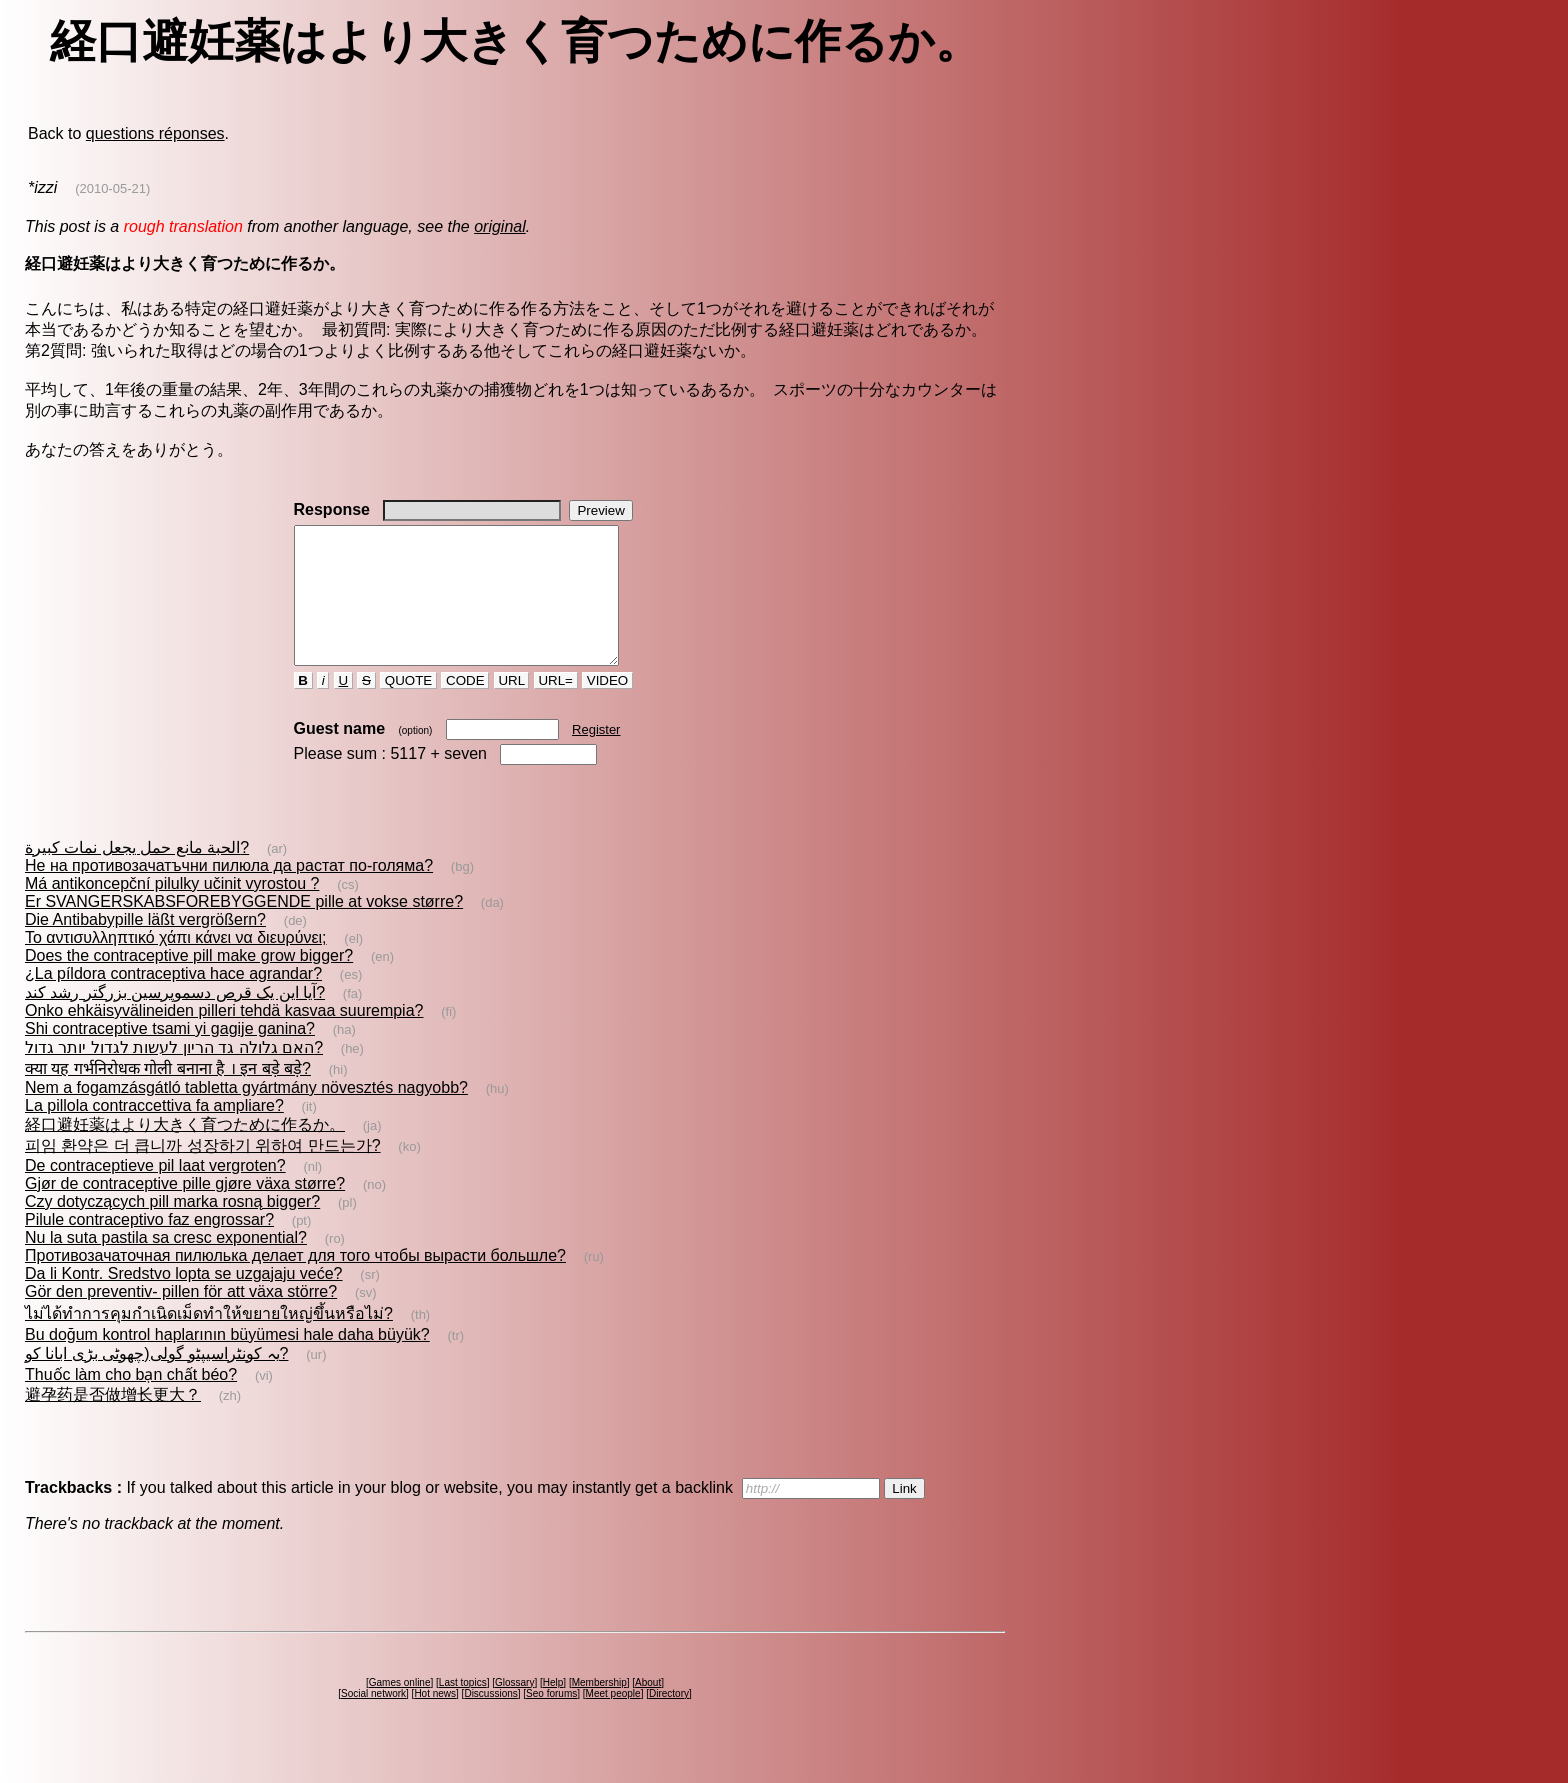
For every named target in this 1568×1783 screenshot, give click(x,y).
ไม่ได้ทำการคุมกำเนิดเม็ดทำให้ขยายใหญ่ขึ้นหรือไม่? (209, 1340)
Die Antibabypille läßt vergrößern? (145, 946)
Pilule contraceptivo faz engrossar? (149, 1246)
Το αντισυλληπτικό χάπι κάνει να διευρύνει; (176, 964)
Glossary (514, 1709)
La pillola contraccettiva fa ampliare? (154, 1132)
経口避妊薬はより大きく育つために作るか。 (185, 1151)
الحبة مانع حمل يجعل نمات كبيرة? (137, 874)
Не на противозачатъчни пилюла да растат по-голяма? (229, 892)
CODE (465, 707)
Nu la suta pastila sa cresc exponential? (166, 1264)
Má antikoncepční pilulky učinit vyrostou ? (172, 910)
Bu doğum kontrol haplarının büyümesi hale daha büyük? (227, 1361)
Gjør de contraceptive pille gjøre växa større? (185, 1210)
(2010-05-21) (112, 188)
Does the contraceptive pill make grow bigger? (189, 982)
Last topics (463, 1709)
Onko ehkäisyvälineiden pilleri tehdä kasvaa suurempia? (224, 1037)
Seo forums (551, 1720)
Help (553, 1709)
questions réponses (155, 133)
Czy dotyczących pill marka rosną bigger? (172, 1228)
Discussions (490, 1720)
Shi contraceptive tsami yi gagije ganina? (170, 1055)
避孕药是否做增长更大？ (113, 1421)
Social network (373, 1720)
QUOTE (408, 707)
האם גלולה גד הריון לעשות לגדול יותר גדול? (174, 1074)
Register (596, 756)
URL (512, 707)
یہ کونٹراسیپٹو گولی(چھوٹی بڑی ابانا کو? (156, 1380)
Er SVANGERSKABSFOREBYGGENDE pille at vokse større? (244, 928)
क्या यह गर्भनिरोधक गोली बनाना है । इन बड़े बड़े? (168, 1095)
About (648, 1709)
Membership (599, 1709)
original (500, 226)
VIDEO (607, 707)
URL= (556, 707)
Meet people (613, 1720)
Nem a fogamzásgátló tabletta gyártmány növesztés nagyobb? (246, 1114)
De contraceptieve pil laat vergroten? (155, 1192)
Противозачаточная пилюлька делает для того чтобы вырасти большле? (295, 1282)
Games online (400, 1709)
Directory (669, 1720)
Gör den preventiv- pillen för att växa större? (181, 1318)
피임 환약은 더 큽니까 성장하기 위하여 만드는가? (203, 1172)
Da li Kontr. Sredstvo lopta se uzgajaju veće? (184, 1300)
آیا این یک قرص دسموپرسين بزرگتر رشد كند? (175, 1019)
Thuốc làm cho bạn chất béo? (131, 1401)
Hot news (435, 1720)
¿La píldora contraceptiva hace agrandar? (173, 1000)
